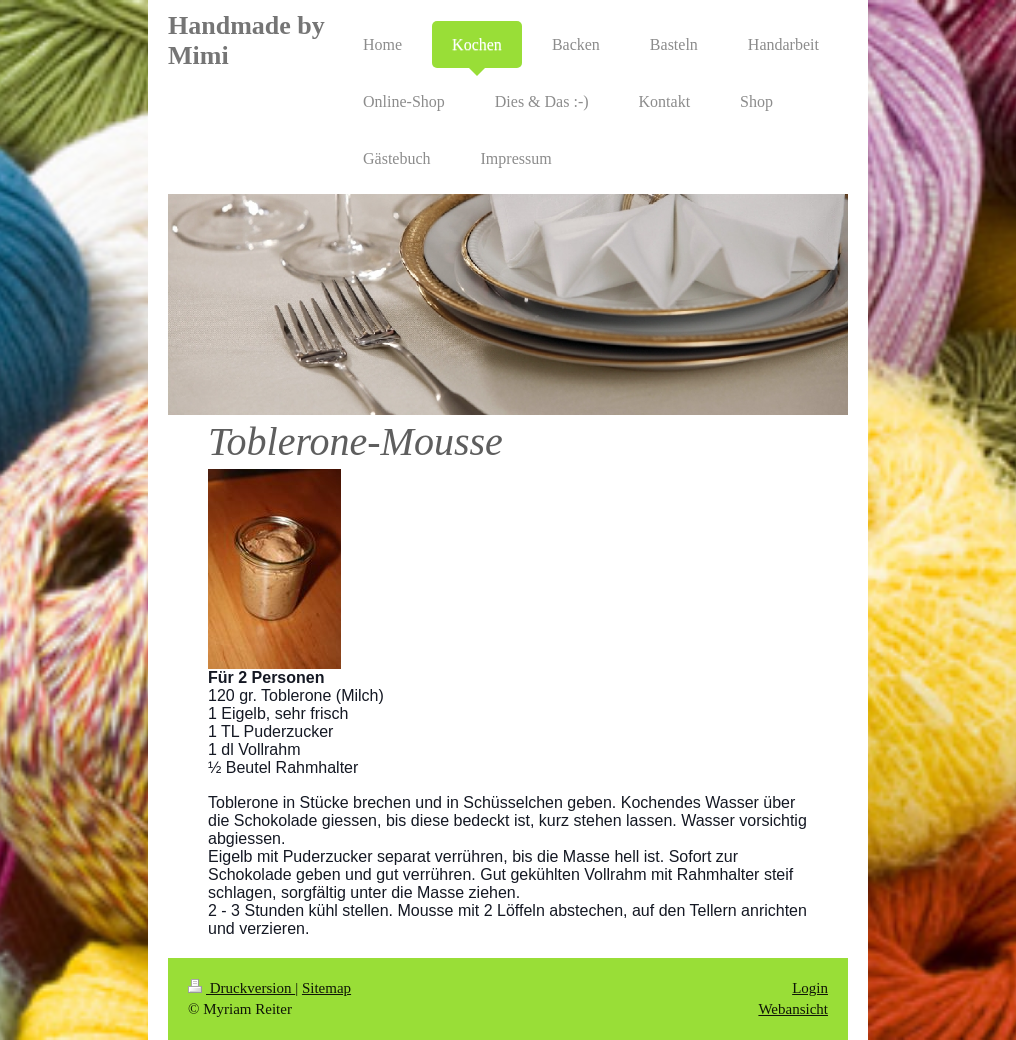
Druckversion (241, 988)
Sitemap (326, 988)
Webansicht (793, 1009)
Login (810, 988)
